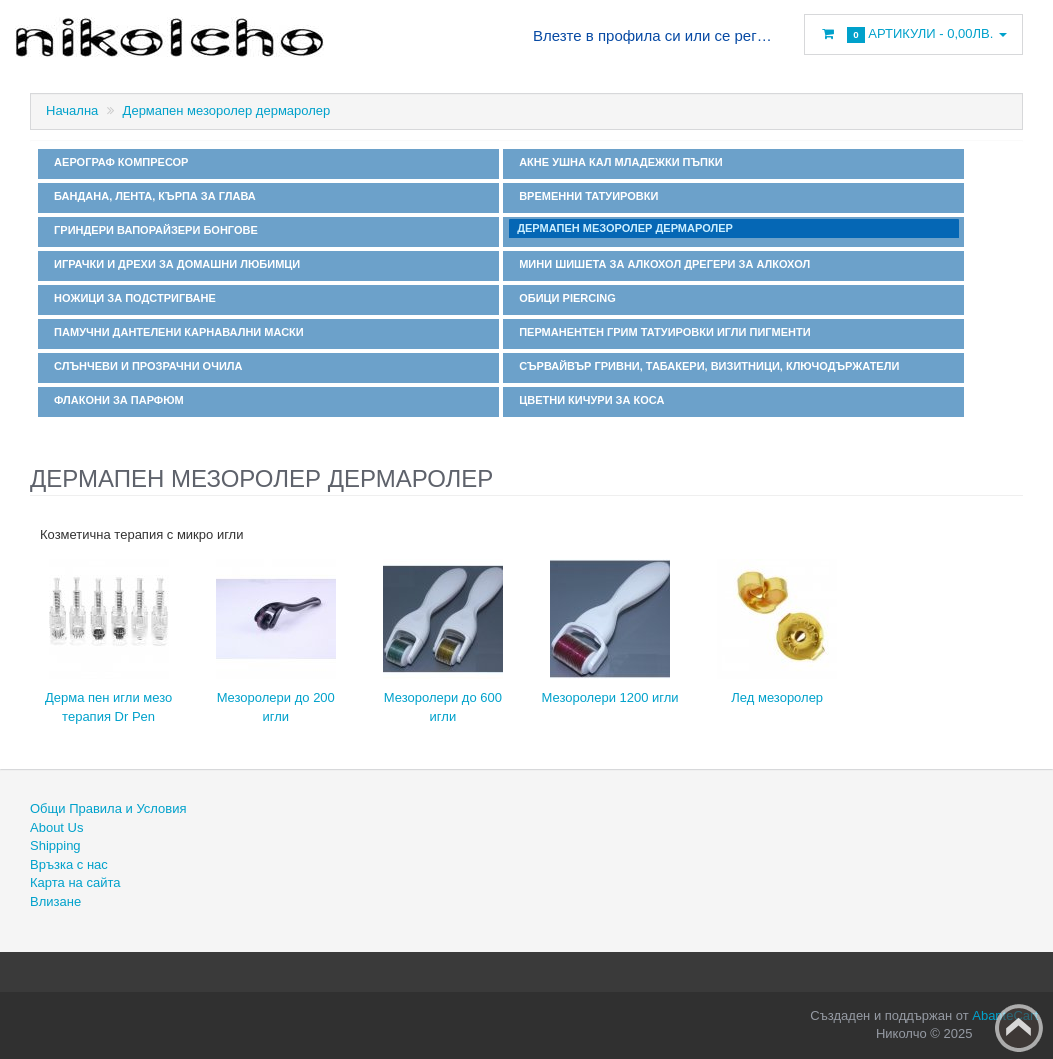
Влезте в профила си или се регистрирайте (653, 35)
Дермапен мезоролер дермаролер (227, 110)
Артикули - (913, 34)
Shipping (55, 845)
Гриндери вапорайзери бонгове (153, 230)
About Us (56, 827)
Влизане (55, 901)
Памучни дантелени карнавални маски (176, 332)
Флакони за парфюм (116, 400)
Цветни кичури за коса (588, 400)
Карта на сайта (75, 882)
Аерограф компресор (118, 162)
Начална (72, 110)
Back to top (1019, 1028)
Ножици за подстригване (132, 298)
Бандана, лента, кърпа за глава (152, 196)
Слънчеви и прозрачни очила (145, 366)
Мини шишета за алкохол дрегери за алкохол (661, 264)
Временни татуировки (585, 196)
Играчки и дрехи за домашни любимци (174, 264)
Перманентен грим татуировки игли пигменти (662, 332)
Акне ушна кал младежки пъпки (618, 162)
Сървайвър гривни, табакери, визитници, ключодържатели (706, 366)
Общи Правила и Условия (108, 808)
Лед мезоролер (777, 697)
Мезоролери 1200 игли (609, 697)
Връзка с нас (69, 864)
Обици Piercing (564, 298)
